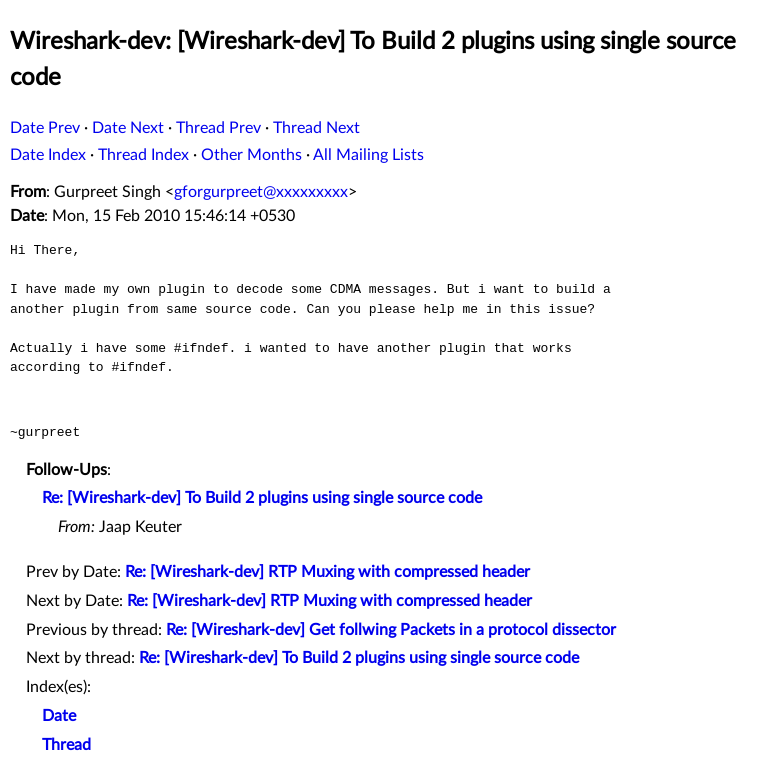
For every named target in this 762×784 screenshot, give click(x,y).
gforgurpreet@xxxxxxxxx (261, 192)
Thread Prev (218, 128)
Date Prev (45, 128)
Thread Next (316, 128)
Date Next (128, 128)
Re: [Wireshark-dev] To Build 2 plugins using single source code (262, 498)
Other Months (251, 155)
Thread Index (143, 155)
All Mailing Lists (368, 155)
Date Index (48, 155)
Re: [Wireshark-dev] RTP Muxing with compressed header (327, 572)
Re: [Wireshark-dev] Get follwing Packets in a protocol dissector (391, 630)
